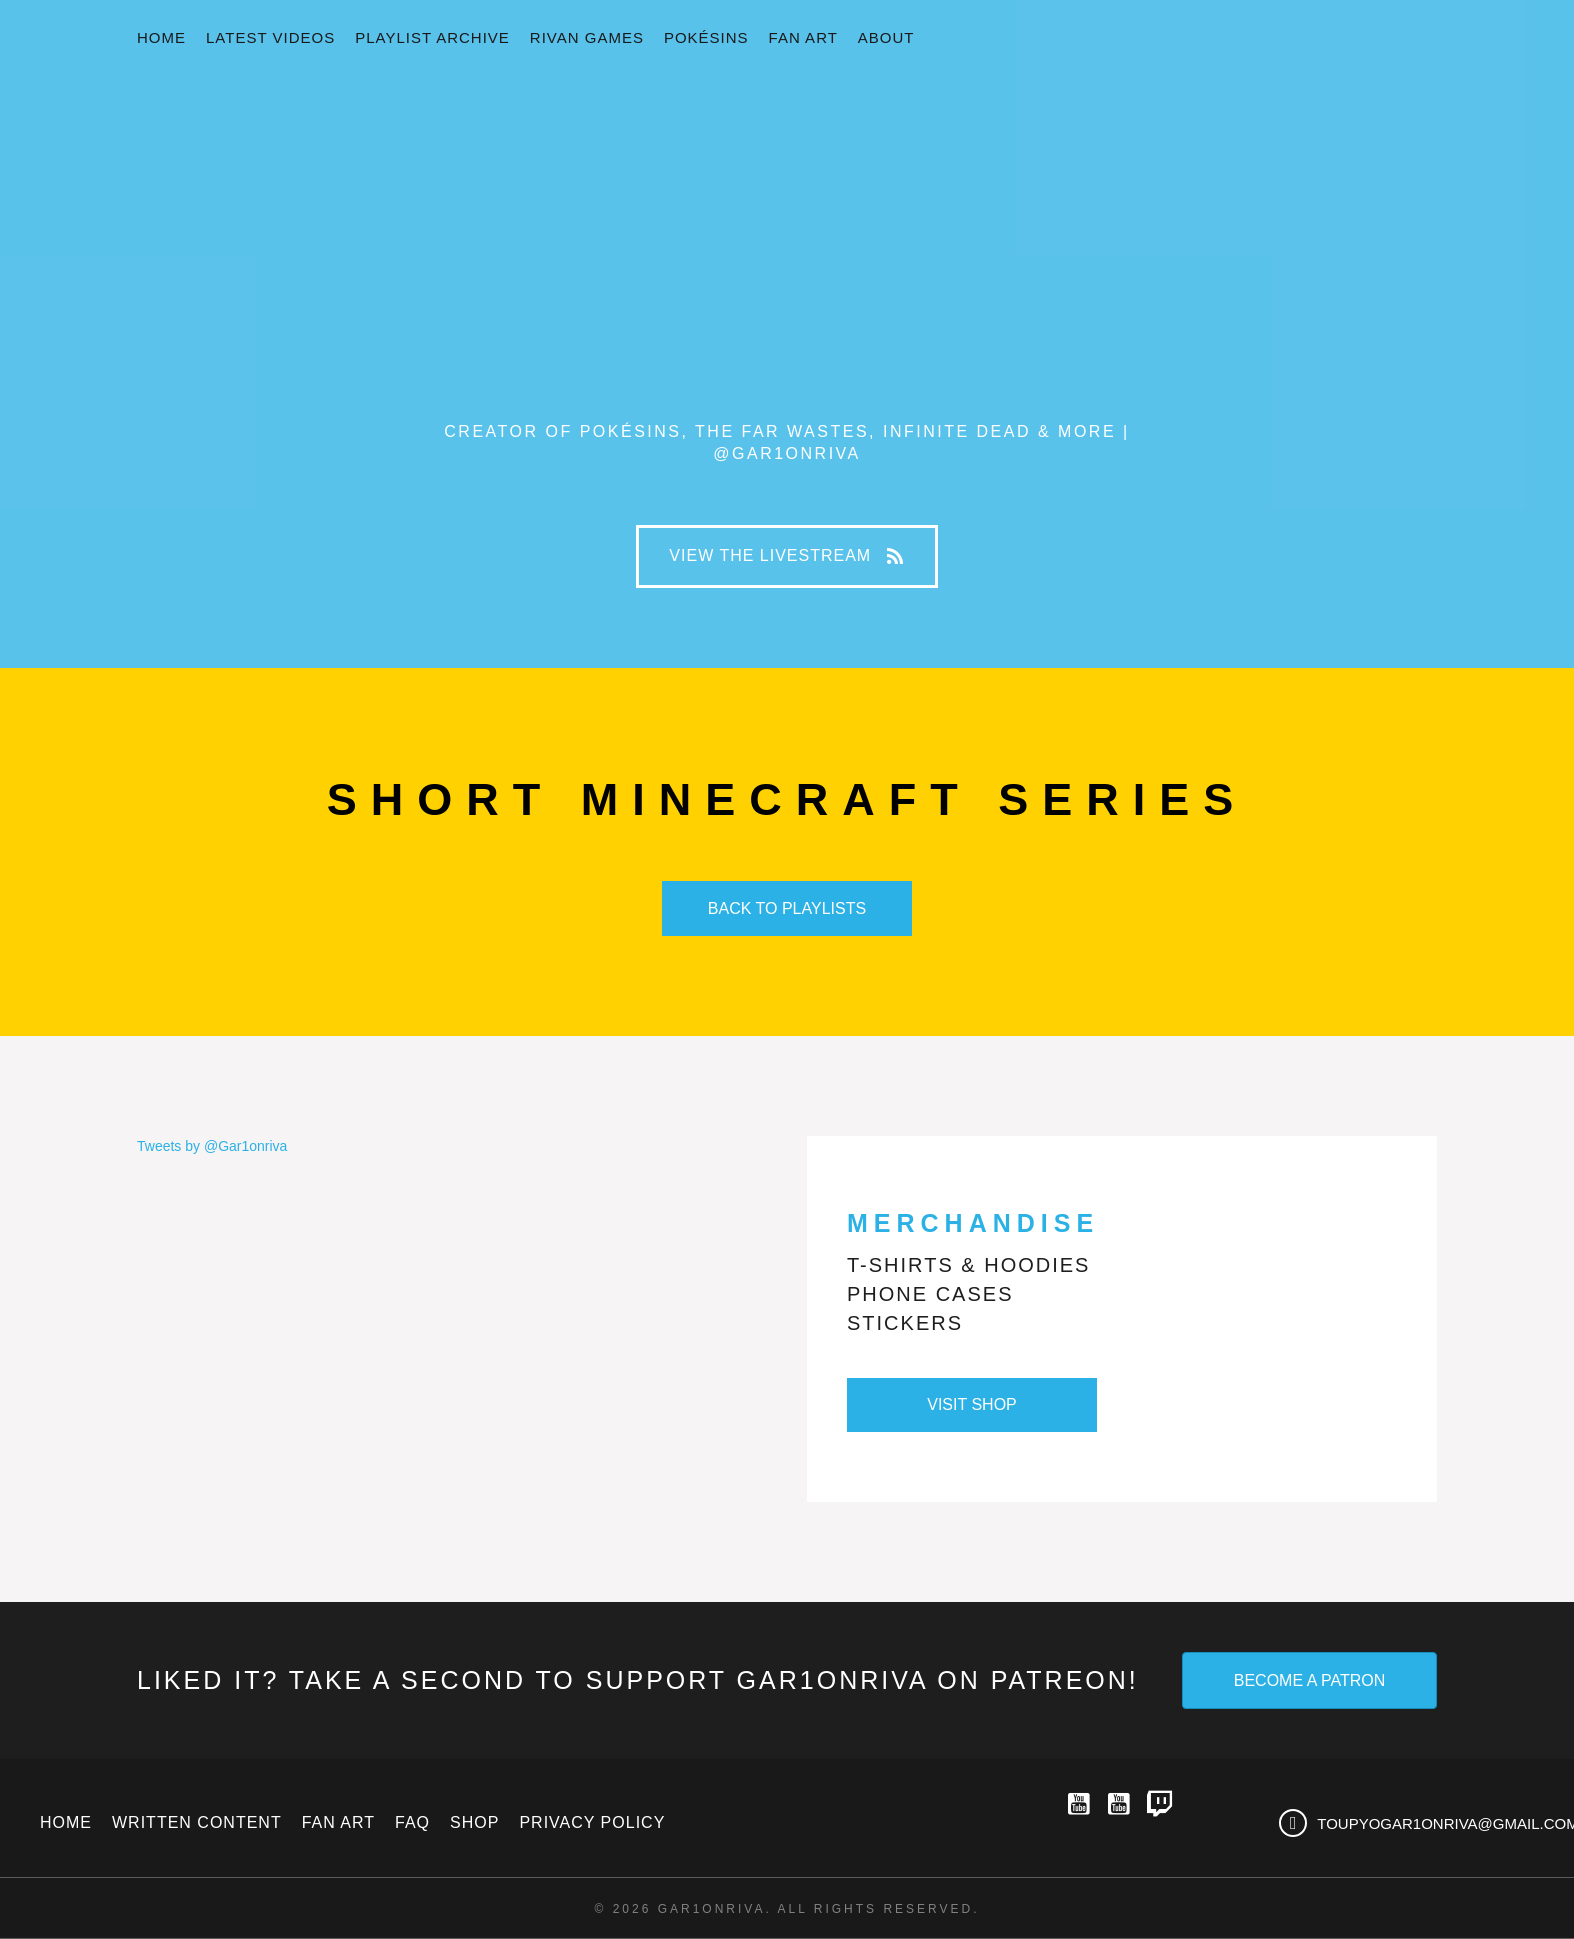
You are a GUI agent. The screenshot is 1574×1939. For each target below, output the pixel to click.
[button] (786, 556)
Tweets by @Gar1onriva (212, 1146)
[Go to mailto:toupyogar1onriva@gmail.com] (1406, 1823)
